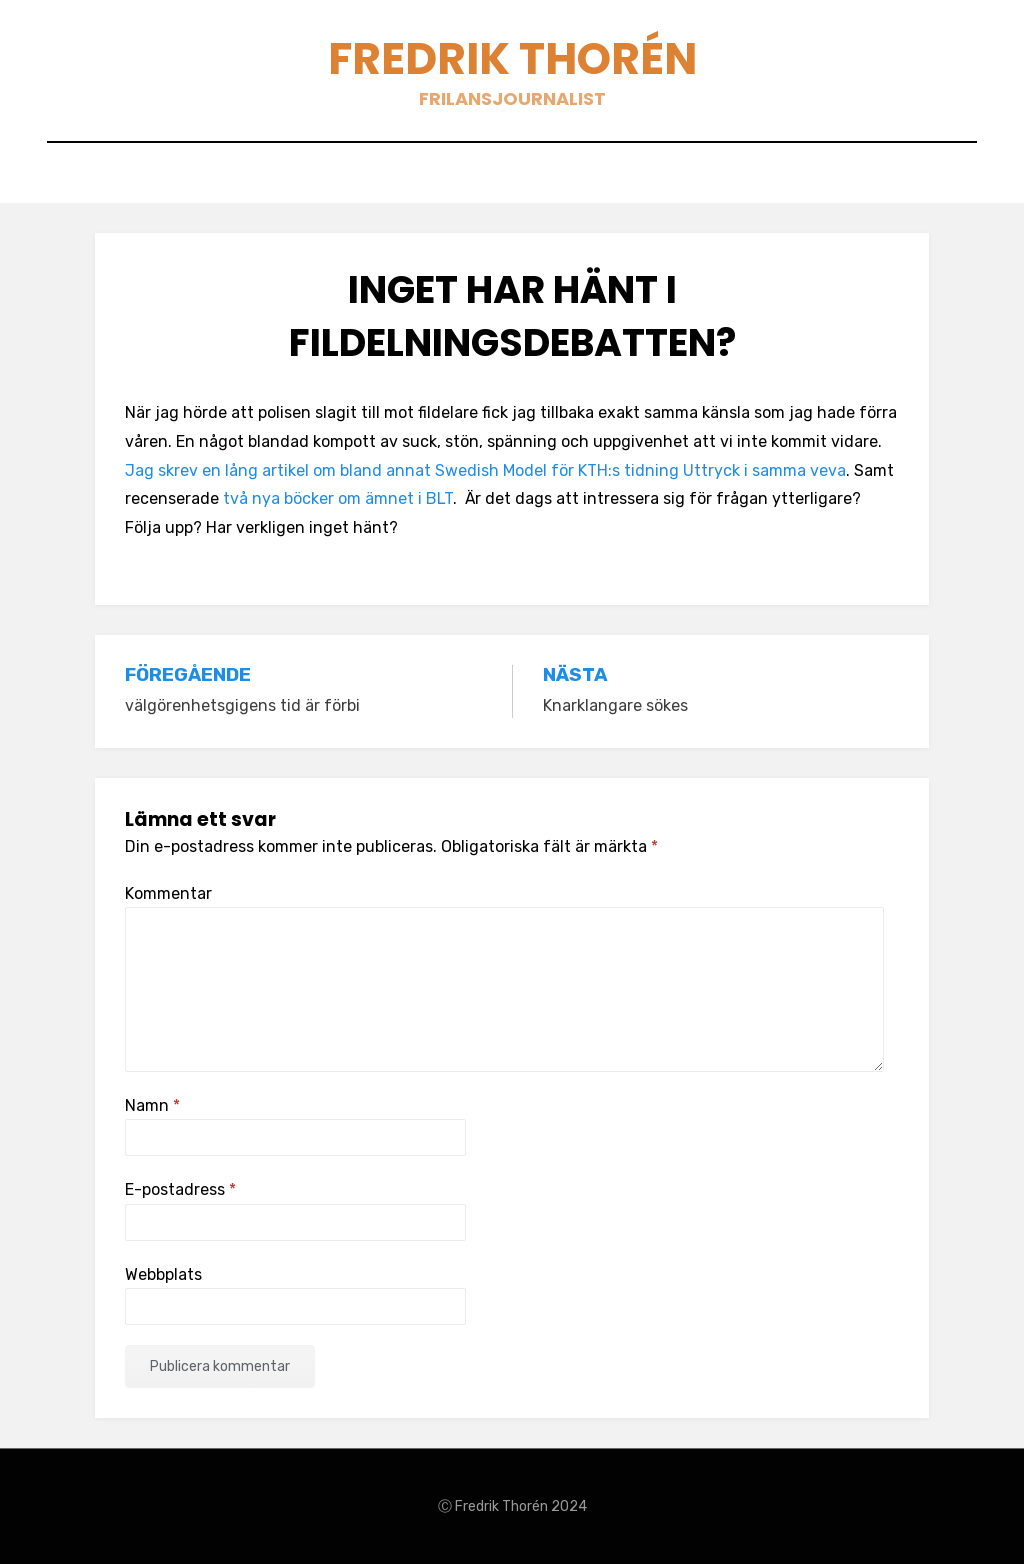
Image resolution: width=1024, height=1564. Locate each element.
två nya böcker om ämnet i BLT (338, 498)
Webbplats (163, 1274)
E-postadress (180, 1189)
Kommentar (168, 893)
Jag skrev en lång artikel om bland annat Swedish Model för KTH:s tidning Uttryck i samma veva (485, 470)
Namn (152, 1105)
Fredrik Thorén (512, 58)
